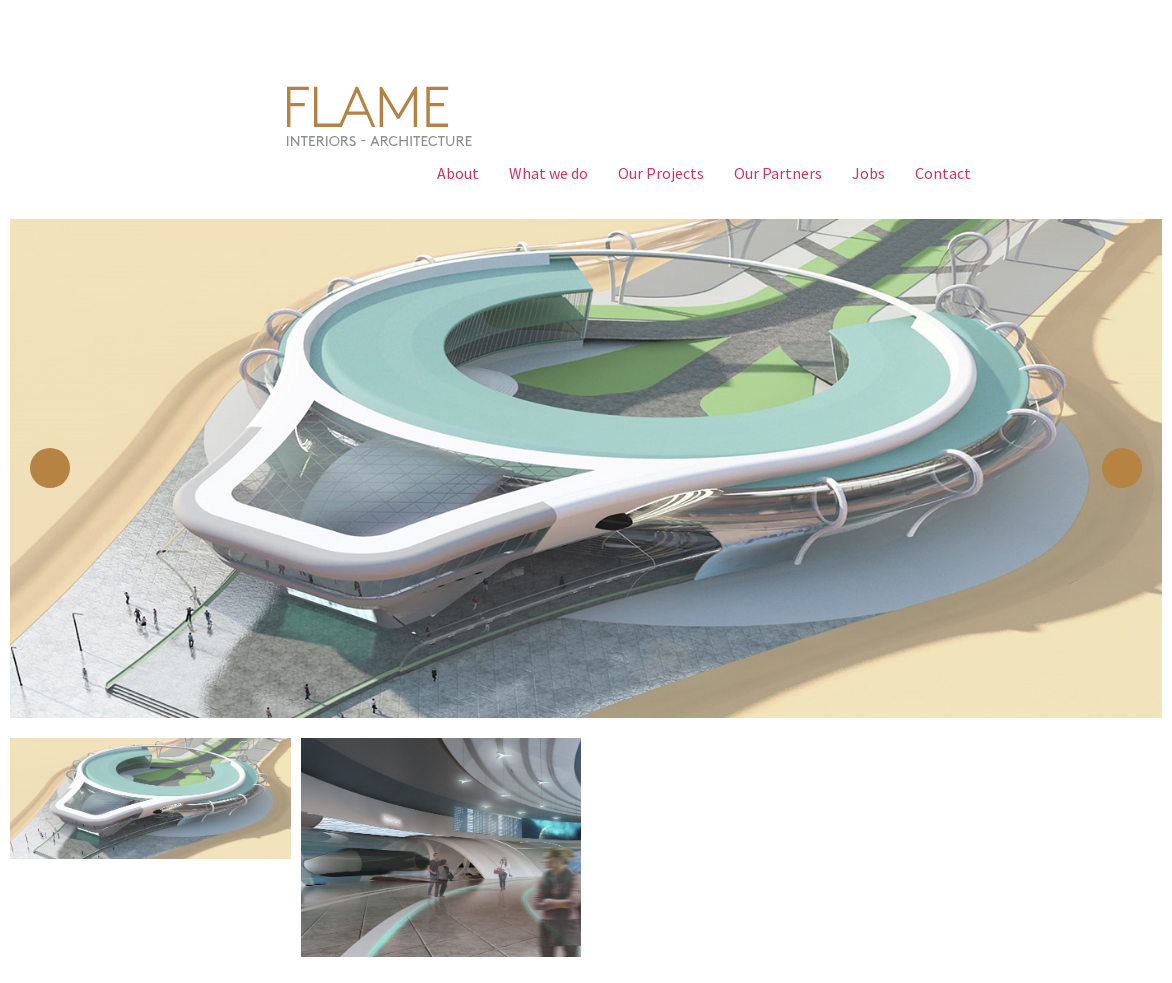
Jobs (868, 173)
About (458, 173)
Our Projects (661, 173)
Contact (943, 173)
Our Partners (778, 173)
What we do (548, 173)
